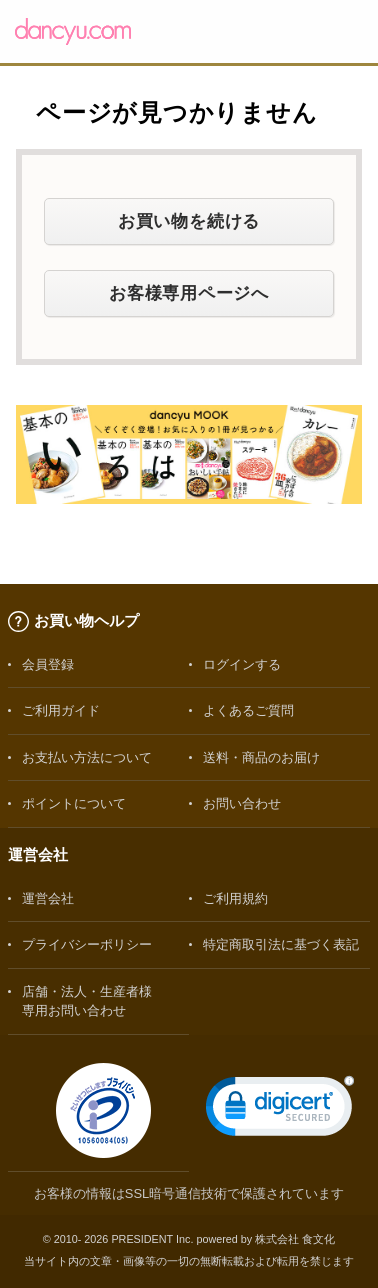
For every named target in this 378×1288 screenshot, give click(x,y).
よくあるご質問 (248, 710)
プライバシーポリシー (87, 944)
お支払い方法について (87, 757)
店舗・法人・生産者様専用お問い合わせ (87, 1001)
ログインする (242, 664)
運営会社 (48, 898)
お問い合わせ (242, 803)
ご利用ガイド (61, 710)
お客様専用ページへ (189, 293)
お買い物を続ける (189, 221)
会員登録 (48, 664)
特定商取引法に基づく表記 (281, 944)
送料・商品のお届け (261, 757)
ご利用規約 (235, 898)
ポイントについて (74, 803)
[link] (280, 1110)
